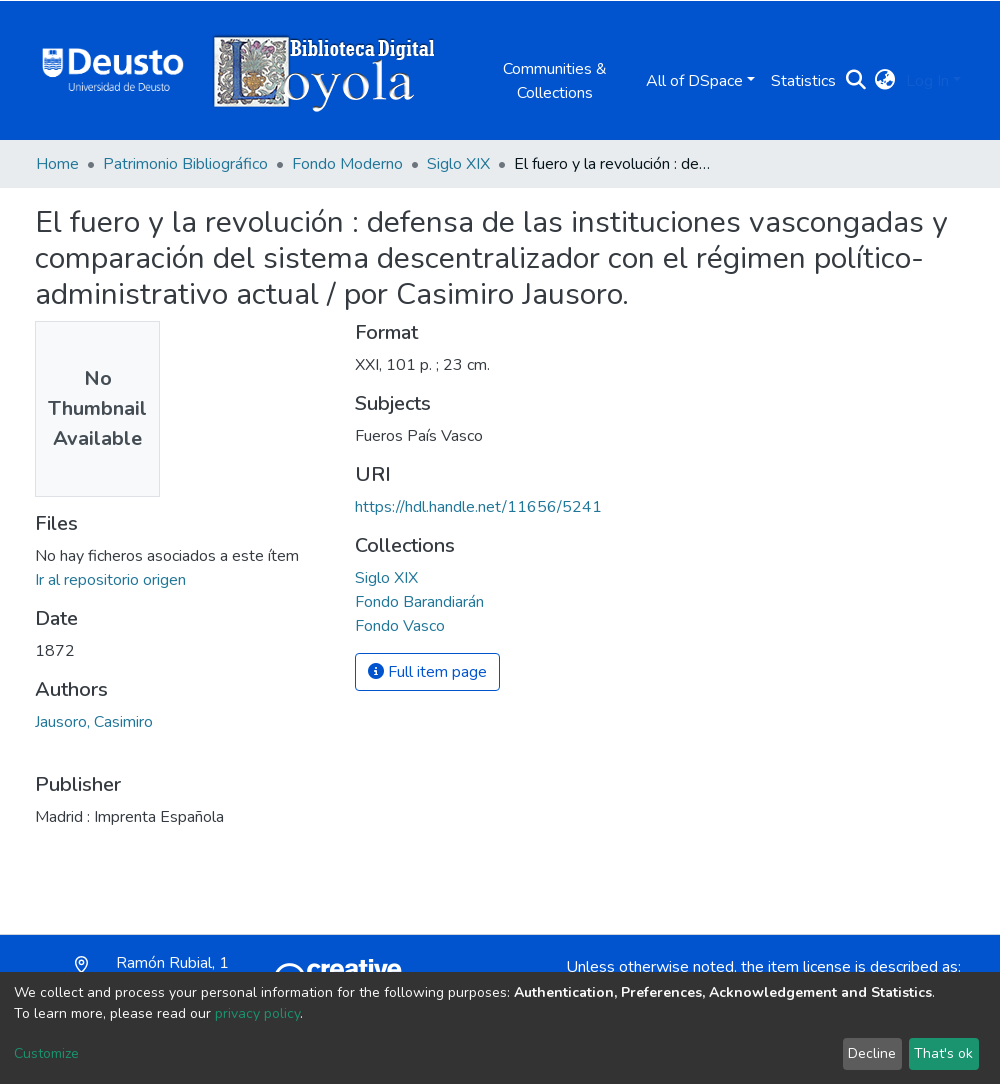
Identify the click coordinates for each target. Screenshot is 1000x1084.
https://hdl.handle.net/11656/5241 (478, 507)
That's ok (943, 1053)
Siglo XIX (458, 164)
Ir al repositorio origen (110, 580)
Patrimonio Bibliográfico (185, 164)
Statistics (803, 81)
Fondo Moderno (347, 164)
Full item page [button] (427, 672)
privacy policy (257, 1013)
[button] (885, 81)
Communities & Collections (555, 81)
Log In (927, 81)
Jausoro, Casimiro (94, 722)
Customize (46, 1053)
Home (57, 164)
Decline (872, 1053)
